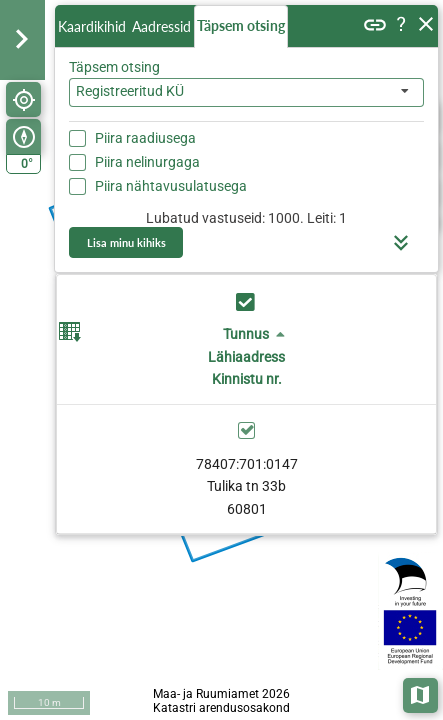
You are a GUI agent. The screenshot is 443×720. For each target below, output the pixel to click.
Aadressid (161, 26)
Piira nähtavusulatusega (171, 186)
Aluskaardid (421, 693)
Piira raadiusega (145, 138)
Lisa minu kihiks (126, 242)
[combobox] (246, 92)
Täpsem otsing (241, 25)
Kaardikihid (92, 26)
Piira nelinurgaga (147, 162)
